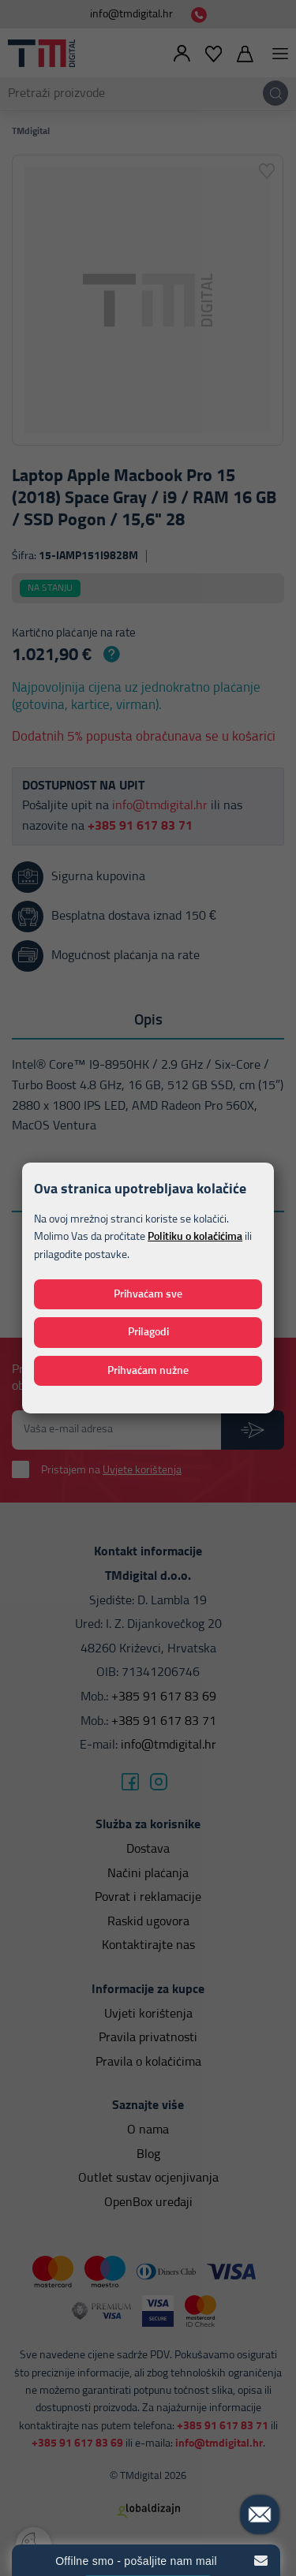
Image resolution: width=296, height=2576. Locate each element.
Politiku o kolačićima (195, 1236)
